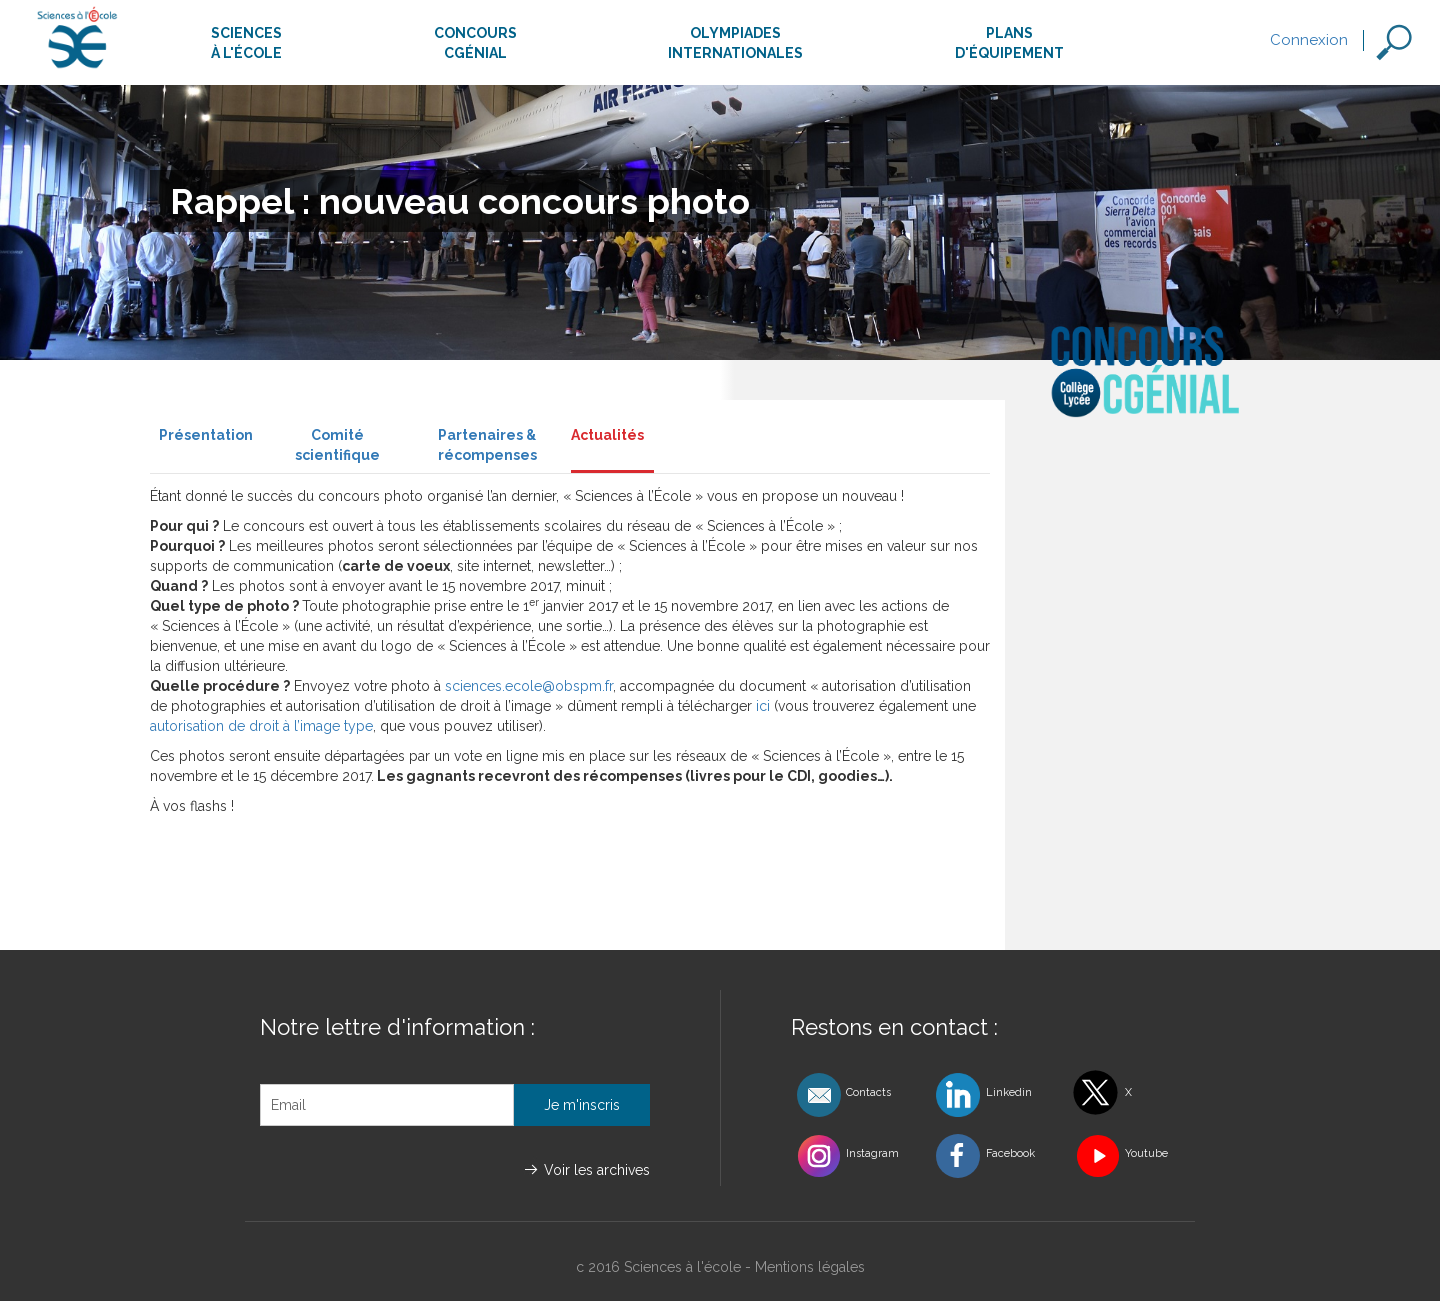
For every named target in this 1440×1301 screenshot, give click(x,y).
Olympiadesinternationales (735, 43)
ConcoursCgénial (475, 43)
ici (763, 706)
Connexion (1309, 40)
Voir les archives (597, 1170)
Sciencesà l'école (246, 43)
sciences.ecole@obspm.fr (529, 686)
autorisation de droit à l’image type (261, 726)
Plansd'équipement (1009, 43)
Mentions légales (810, 1267)
